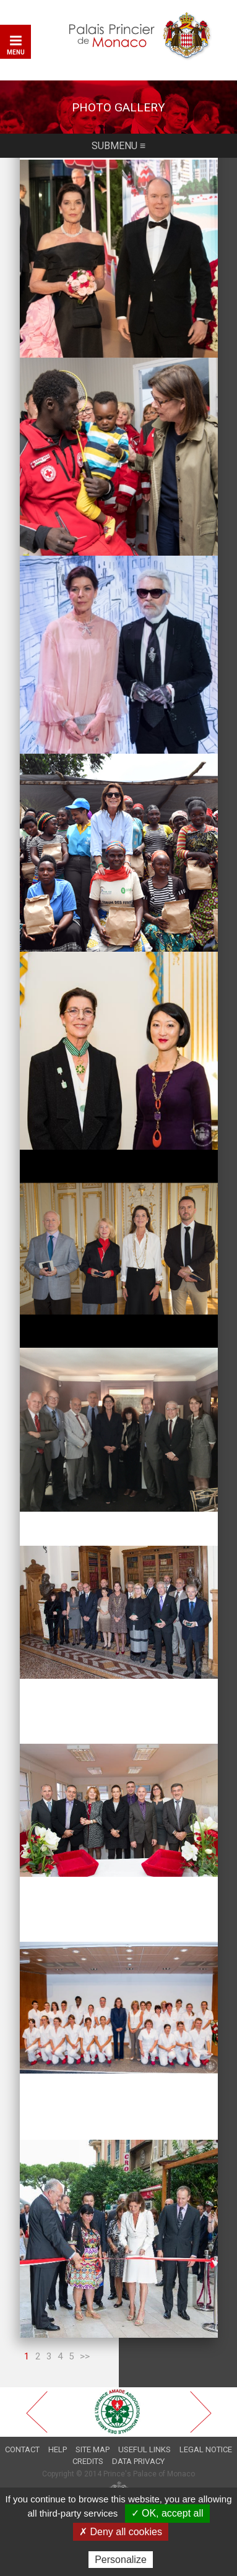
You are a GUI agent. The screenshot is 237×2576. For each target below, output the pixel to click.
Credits (87, 2461)
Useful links (144, 2449)
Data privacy (138, 2461)
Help (57, 2449)
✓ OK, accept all (167, 2513)
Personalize (121, 2559)
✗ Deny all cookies (120, 2531)
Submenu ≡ (118, 146)
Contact (22, 2449)
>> (85, 2356)
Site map (92, 2449)
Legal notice (205, 2449)
